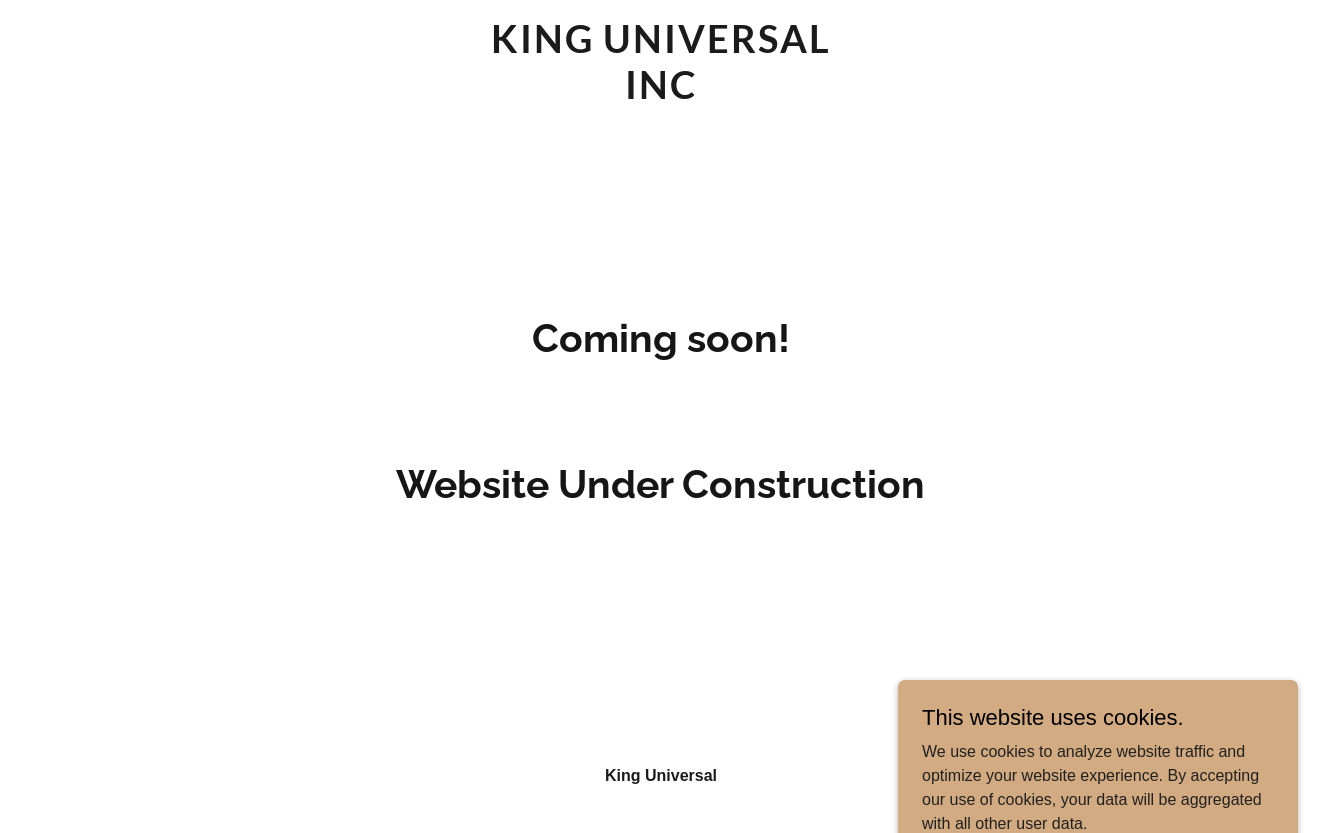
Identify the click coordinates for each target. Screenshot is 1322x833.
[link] (661, 93)
